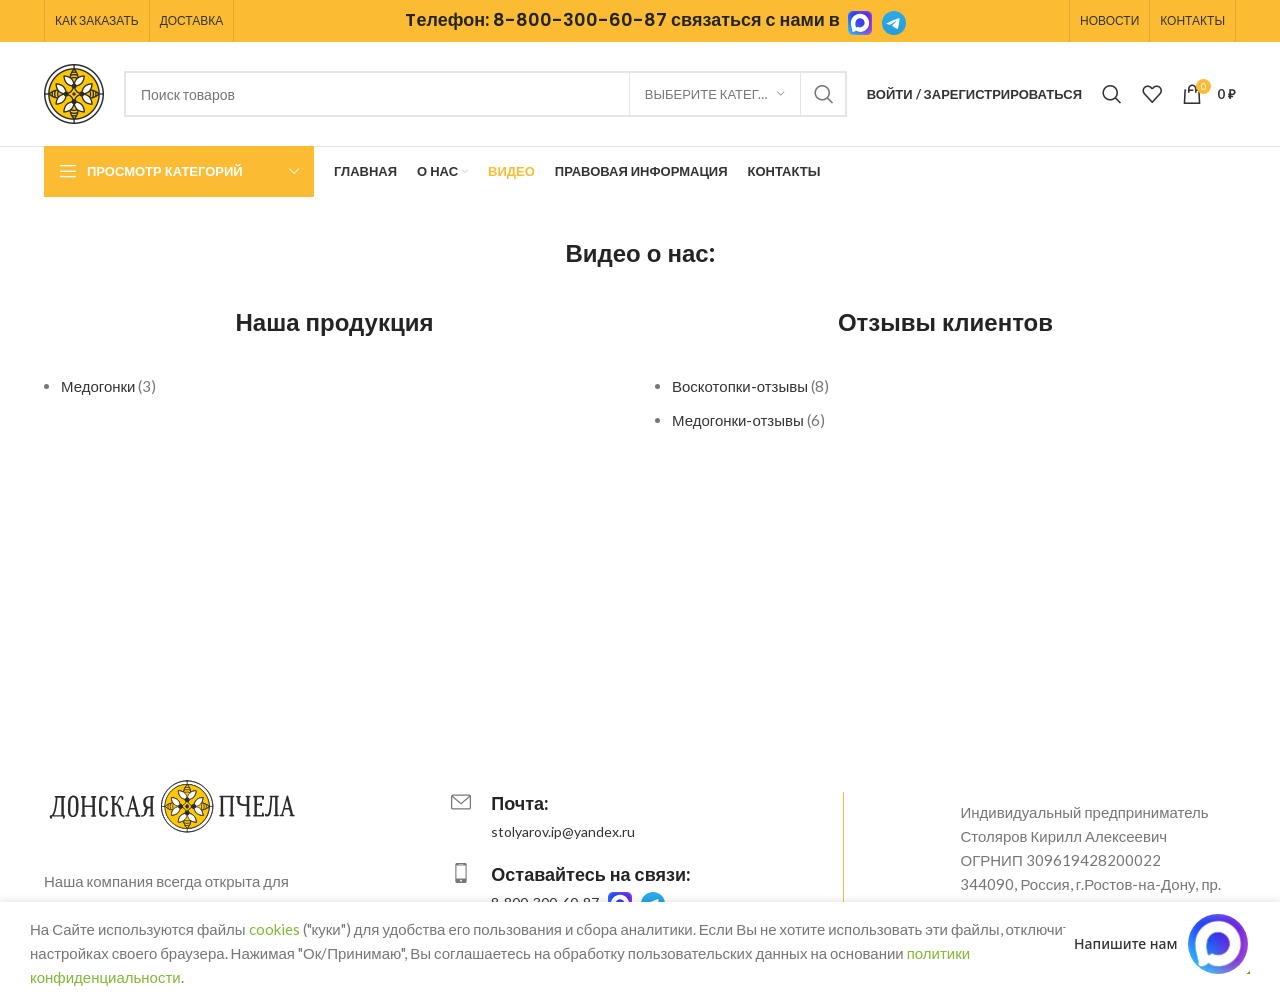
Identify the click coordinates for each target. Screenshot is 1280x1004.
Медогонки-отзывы (738, 420)
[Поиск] (485, 94)
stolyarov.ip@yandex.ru (563, 831)
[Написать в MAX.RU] (1161, 944)
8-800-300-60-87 (580, 19)
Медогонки (98, 386)
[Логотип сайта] (74, 92)
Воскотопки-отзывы (740, 386)
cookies (274, 929)
